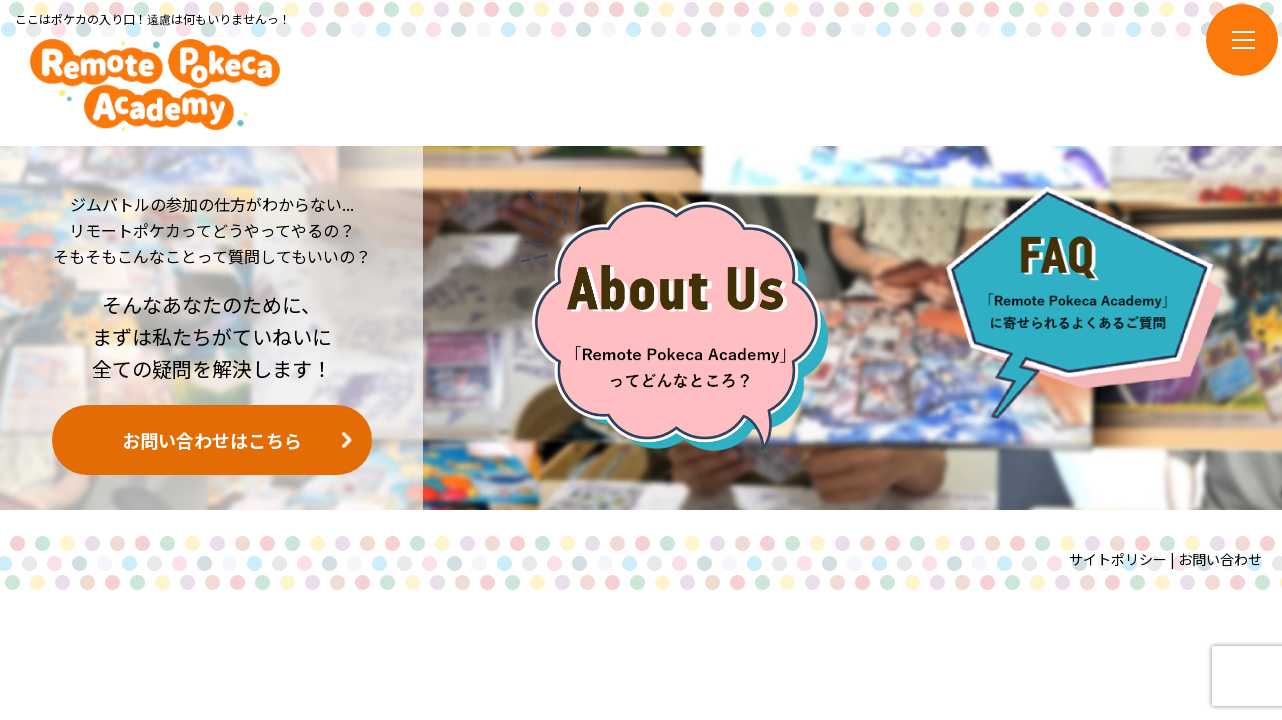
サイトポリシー (1118, 559)
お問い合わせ (1220, 559)
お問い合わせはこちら (212, 440)
